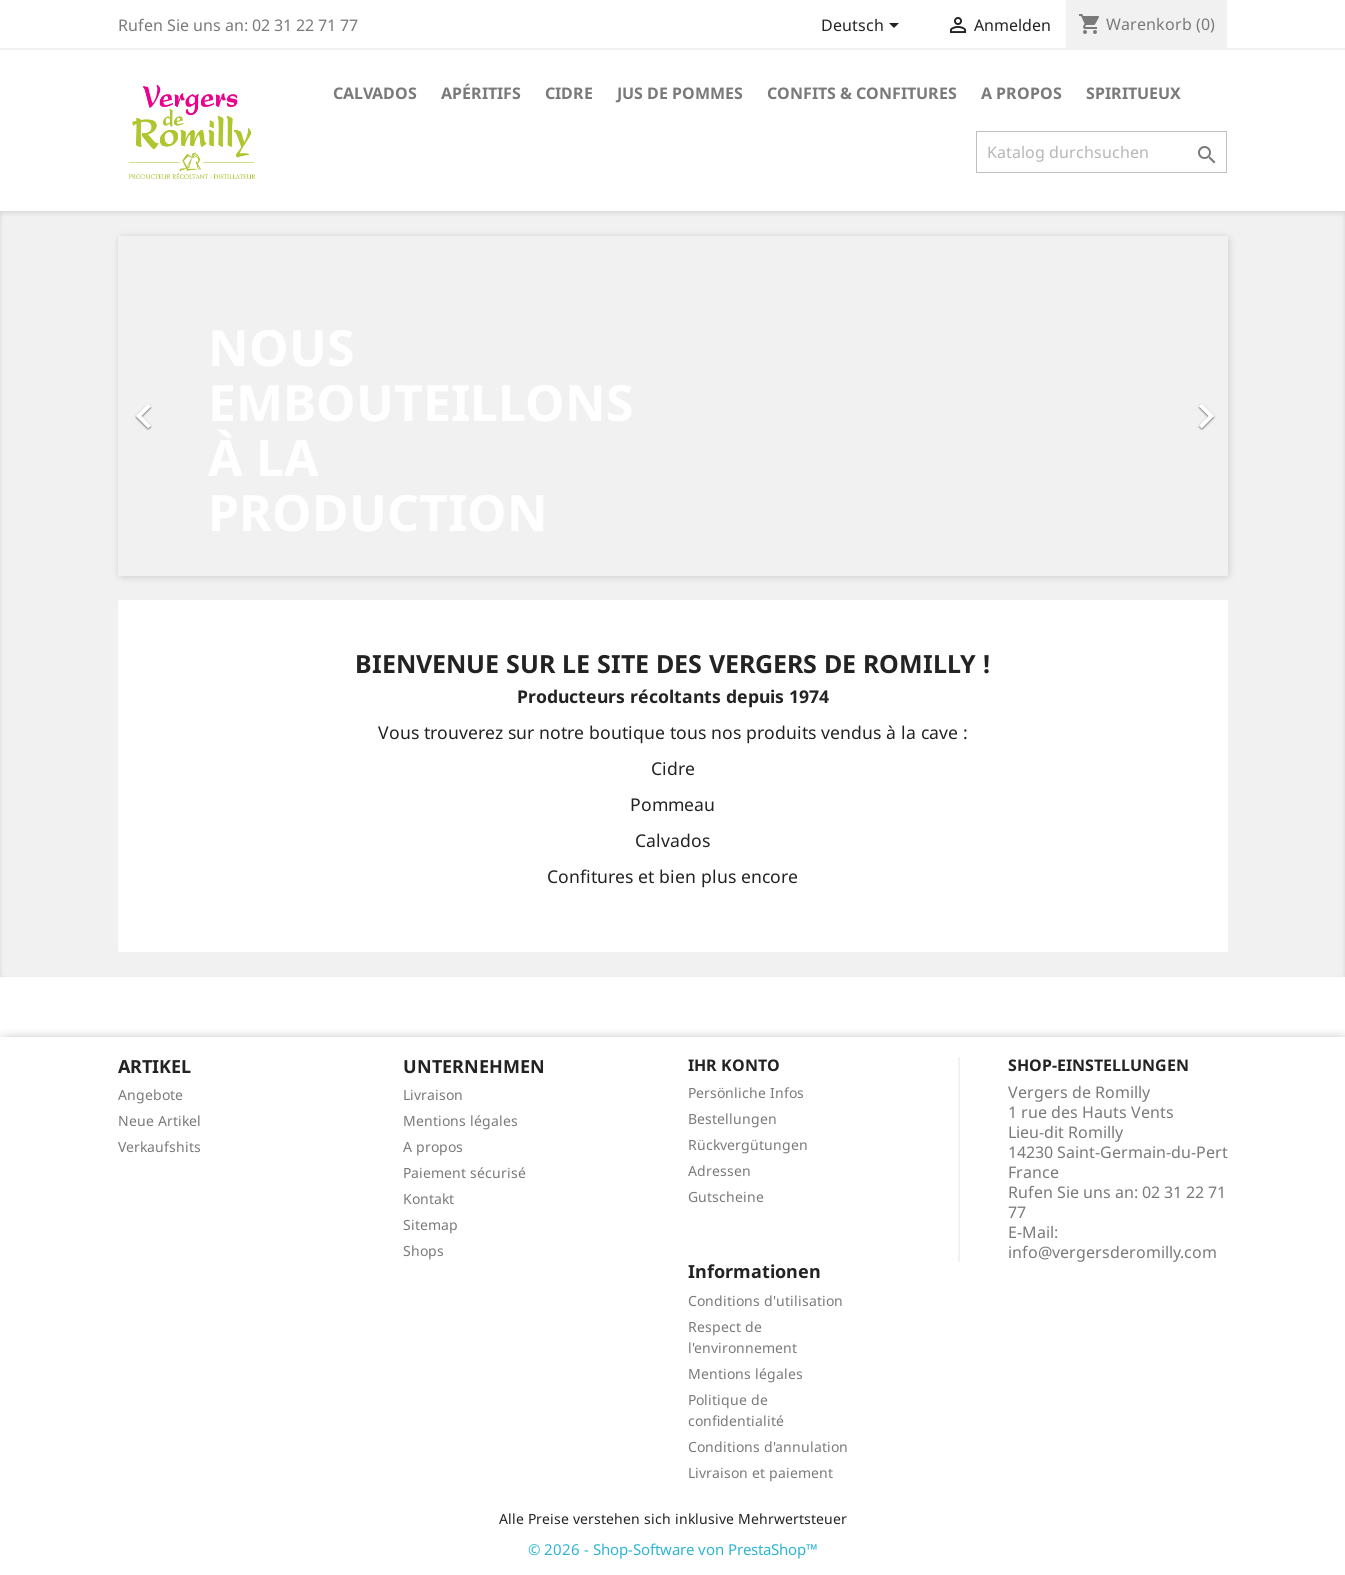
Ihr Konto (734, 1065)
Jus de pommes (680, 93)
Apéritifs (481, 93)
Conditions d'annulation (768, 1446)
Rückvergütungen (748, 1144)
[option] (673, 406)
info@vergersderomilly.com (1112, 1252)
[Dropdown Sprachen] (863, 27)
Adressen (719, 1170)
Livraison (433, 1094)
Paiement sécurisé (464, 1172)
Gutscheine (726, 1196)
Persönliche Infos (746, 1092)
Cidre (569, 93)
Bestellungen (732, 1118)
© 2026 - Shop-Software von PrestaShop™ (673, 1549)
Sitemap (430, 1224)
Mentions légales (460, 1120)
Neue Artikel (159, 1120)
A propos (1021, 93)
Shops (423, 1250)
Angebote (150, 1094)
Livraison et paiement (760, 1472)
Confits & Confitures (862, 93)
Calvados (375, 93)
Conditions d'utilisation (765, 1300)
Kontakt (428, 1198)
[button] (201, 406)
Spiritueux (1133, 93)
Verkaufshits (159, 1146)
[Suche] (1101, 152)
